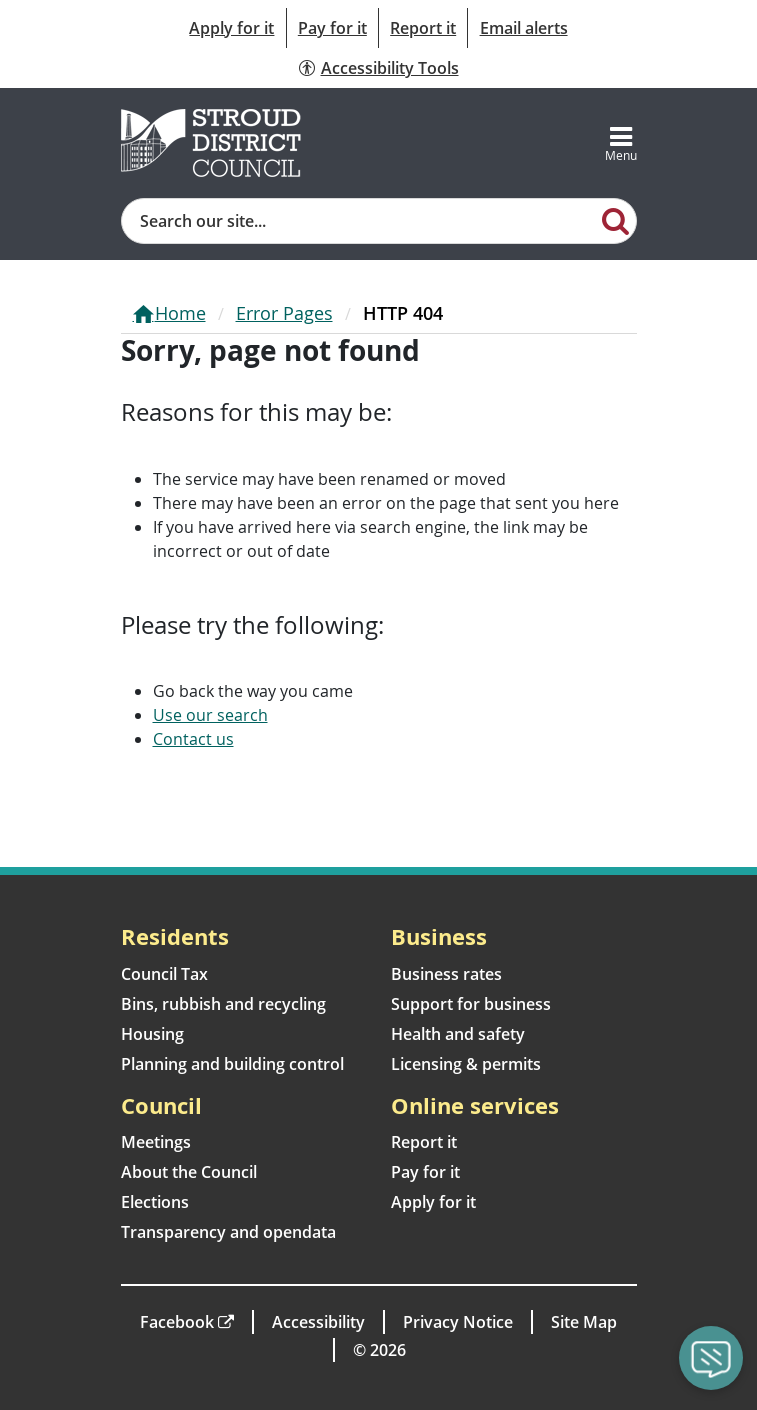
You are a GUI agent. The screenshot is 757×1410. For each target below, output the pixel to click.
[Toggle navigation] (621, 143)
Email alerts (524, 28)
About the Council (189, 1172)
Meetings (156, 1142)
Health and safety (458, 1034)
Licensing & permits (466, 1064)
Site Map (584, 1322)
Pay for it (332, 28)
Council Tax (164, 974)
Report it (423, 28)
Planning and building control (232, 1064)
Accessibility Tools (390, 68)
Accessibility (318, 1322)
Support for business (471, 1004)
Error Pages (284, 313)
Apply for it (231, 28)
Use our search (210, 715)
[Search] (616, 220)
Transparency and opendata (228, 1232)
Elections (155, 1202)
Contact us (193, 739)
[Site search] (359, 221)
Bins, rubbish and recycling (223, 1004)
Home (180, 313)
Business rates (446, 974)
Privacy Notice (458, 1322)
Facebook (177, 1322)
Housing (152, 1034)
